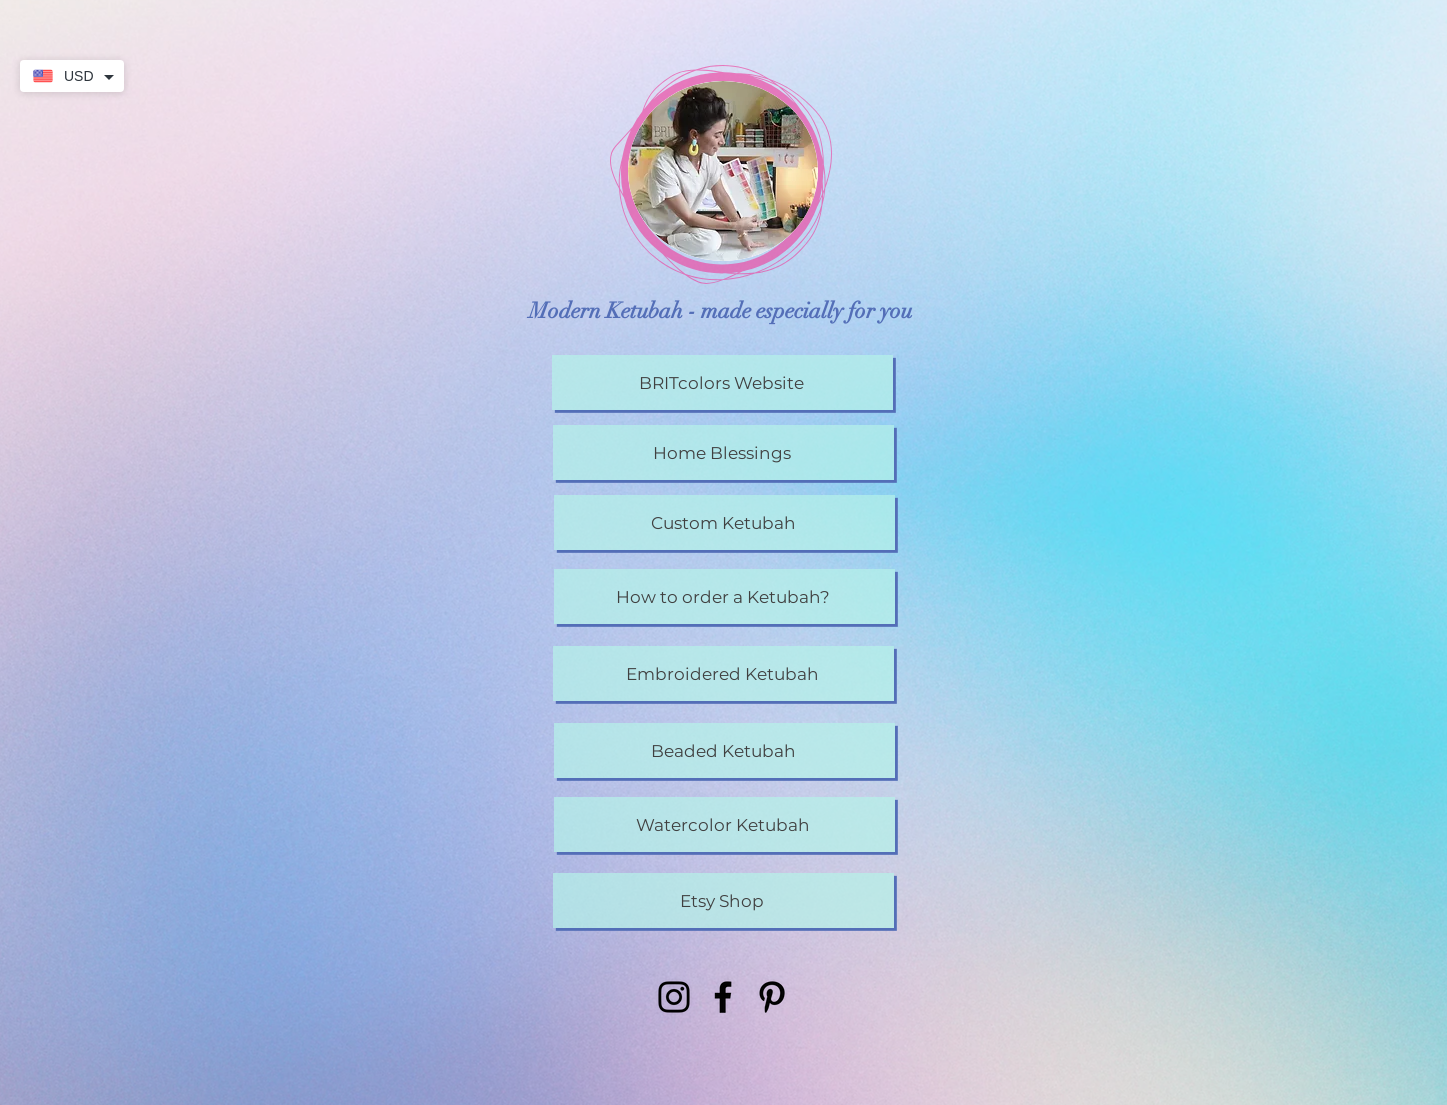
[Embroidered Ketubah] (723, 673)
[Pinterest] (772, 997)
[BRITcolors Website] (722, 382)
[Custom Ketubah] (724, 522)
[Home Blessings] (723, 452)
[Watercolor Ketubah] (724, 824)
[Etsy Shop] (723, 900)
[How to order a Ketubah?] (724, 596)
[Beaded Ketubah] (724, 750)
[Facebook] (723, 997)
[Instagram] (674, 997)
